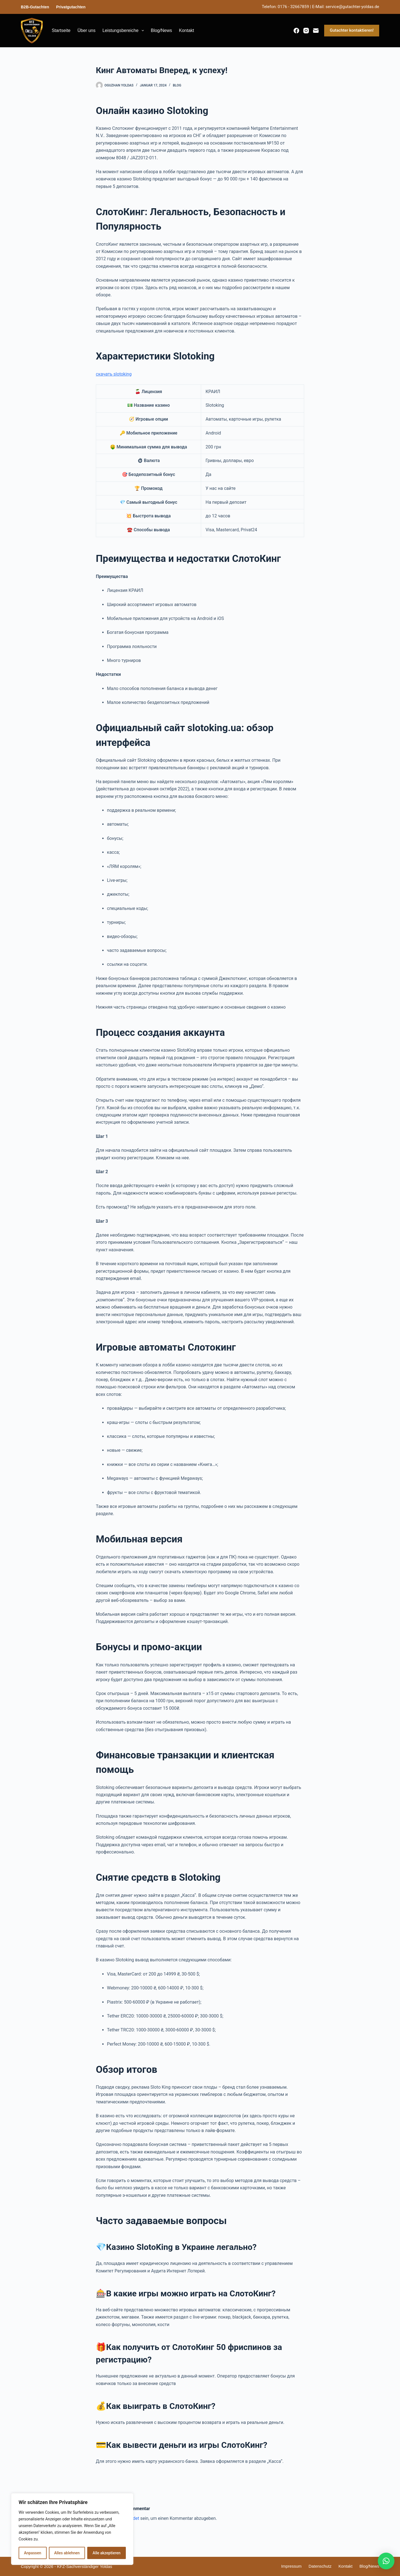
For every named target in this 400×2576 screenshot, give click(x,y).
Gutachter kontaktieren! (352, 30)
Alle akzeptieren (106, 2553)
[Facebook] (296, 30)
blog (177, 85)
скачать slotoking (114, 374)
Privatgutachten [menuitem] (71, 7)
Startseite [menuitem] (61, 30)
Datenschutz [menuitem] (319, 2566)
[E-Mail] (316, 30)
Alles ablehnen (67, 2553)
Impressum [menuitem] (291, 2566)
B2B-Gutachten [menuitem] (35, 7)
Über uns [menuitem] (87, 30)
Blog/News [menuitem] (161, 30)
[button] (386, 2561)
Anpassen (32, 2553)
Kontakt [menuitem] (186, 30)
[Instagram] (306, 30)
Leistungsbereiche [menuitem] (124, 30)
